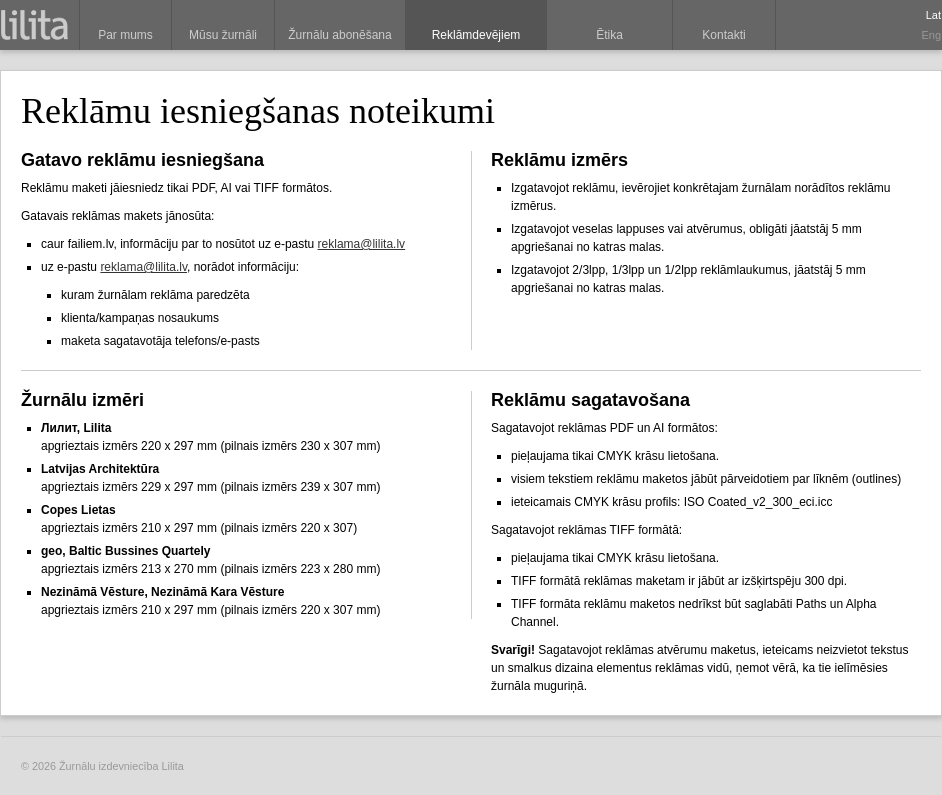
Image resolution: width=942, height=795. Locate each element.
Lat (933, 15)
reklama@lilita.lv (362, 244)
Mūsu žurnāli (223, 35)
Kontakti (723, 35)
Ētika (609, 35)
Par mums (125, 35)
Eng (931, 35)
